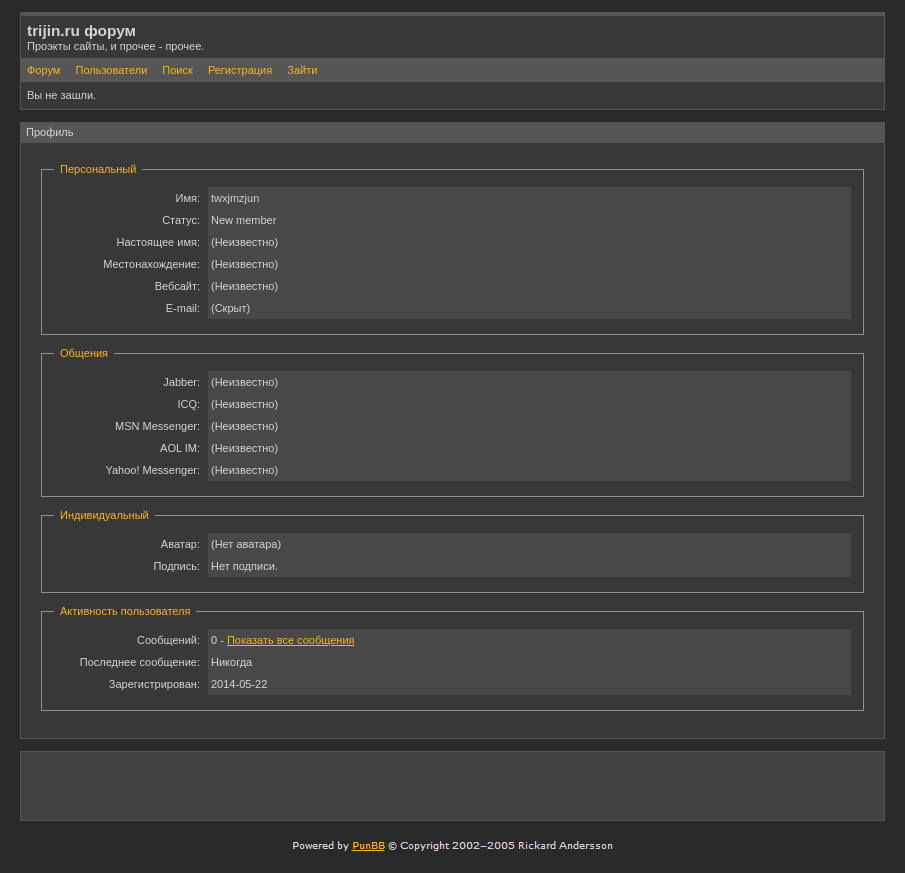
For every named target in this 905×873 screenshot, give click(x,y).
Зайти (302, 70)
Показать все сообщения (291, 640)
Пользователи (111, 70)
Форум (43, 70)
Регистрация (240, 70)
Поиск (177, 70)
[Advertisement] (644, 785)
